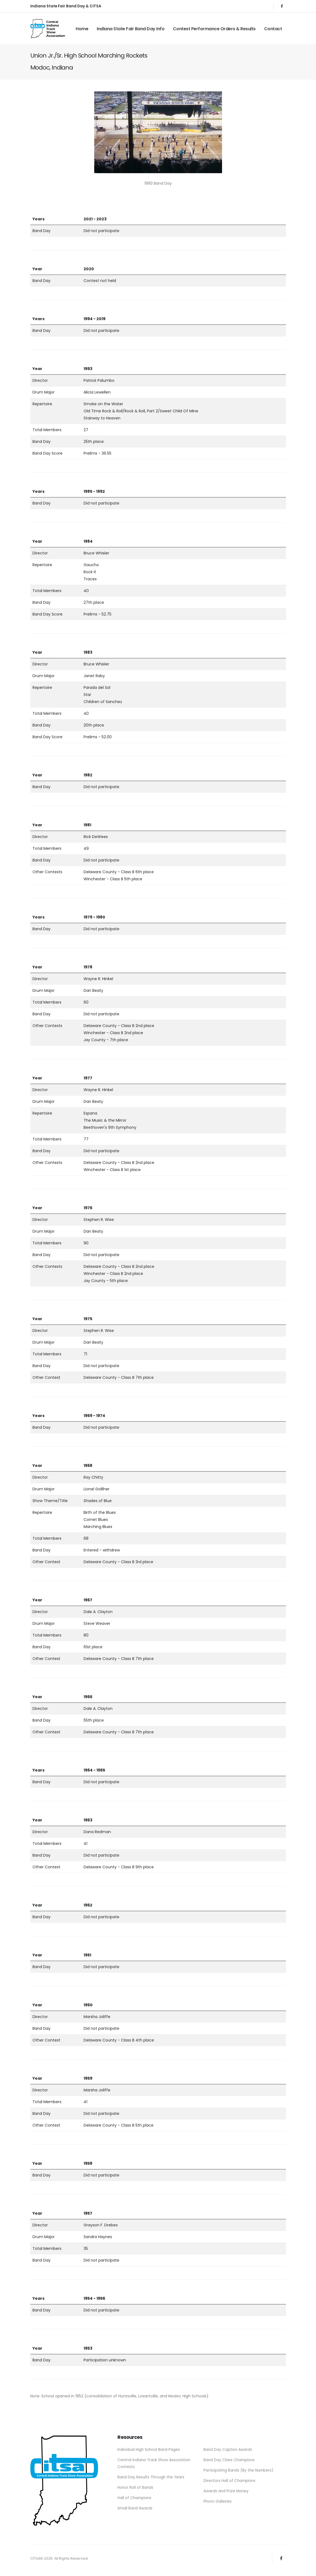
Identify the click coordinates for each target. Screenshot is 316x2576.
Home (82, 29)
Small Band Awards (135, 2506)
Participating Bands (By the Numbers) (239, 2469)
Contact (273, 29)
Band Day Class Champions (229, 2459)
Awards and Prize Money (226, 2490)
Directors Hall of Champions (229, 2479)
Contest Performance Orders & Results (214, 29)
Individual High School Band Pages (149, 2449)
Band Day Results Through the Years (151, 2476)
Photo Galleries (217, 2500)
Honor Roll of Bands (135, 2486)
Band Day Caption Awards (228, 2449)
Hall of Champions (134, 2496)
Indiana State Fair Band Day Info (130, 29)
